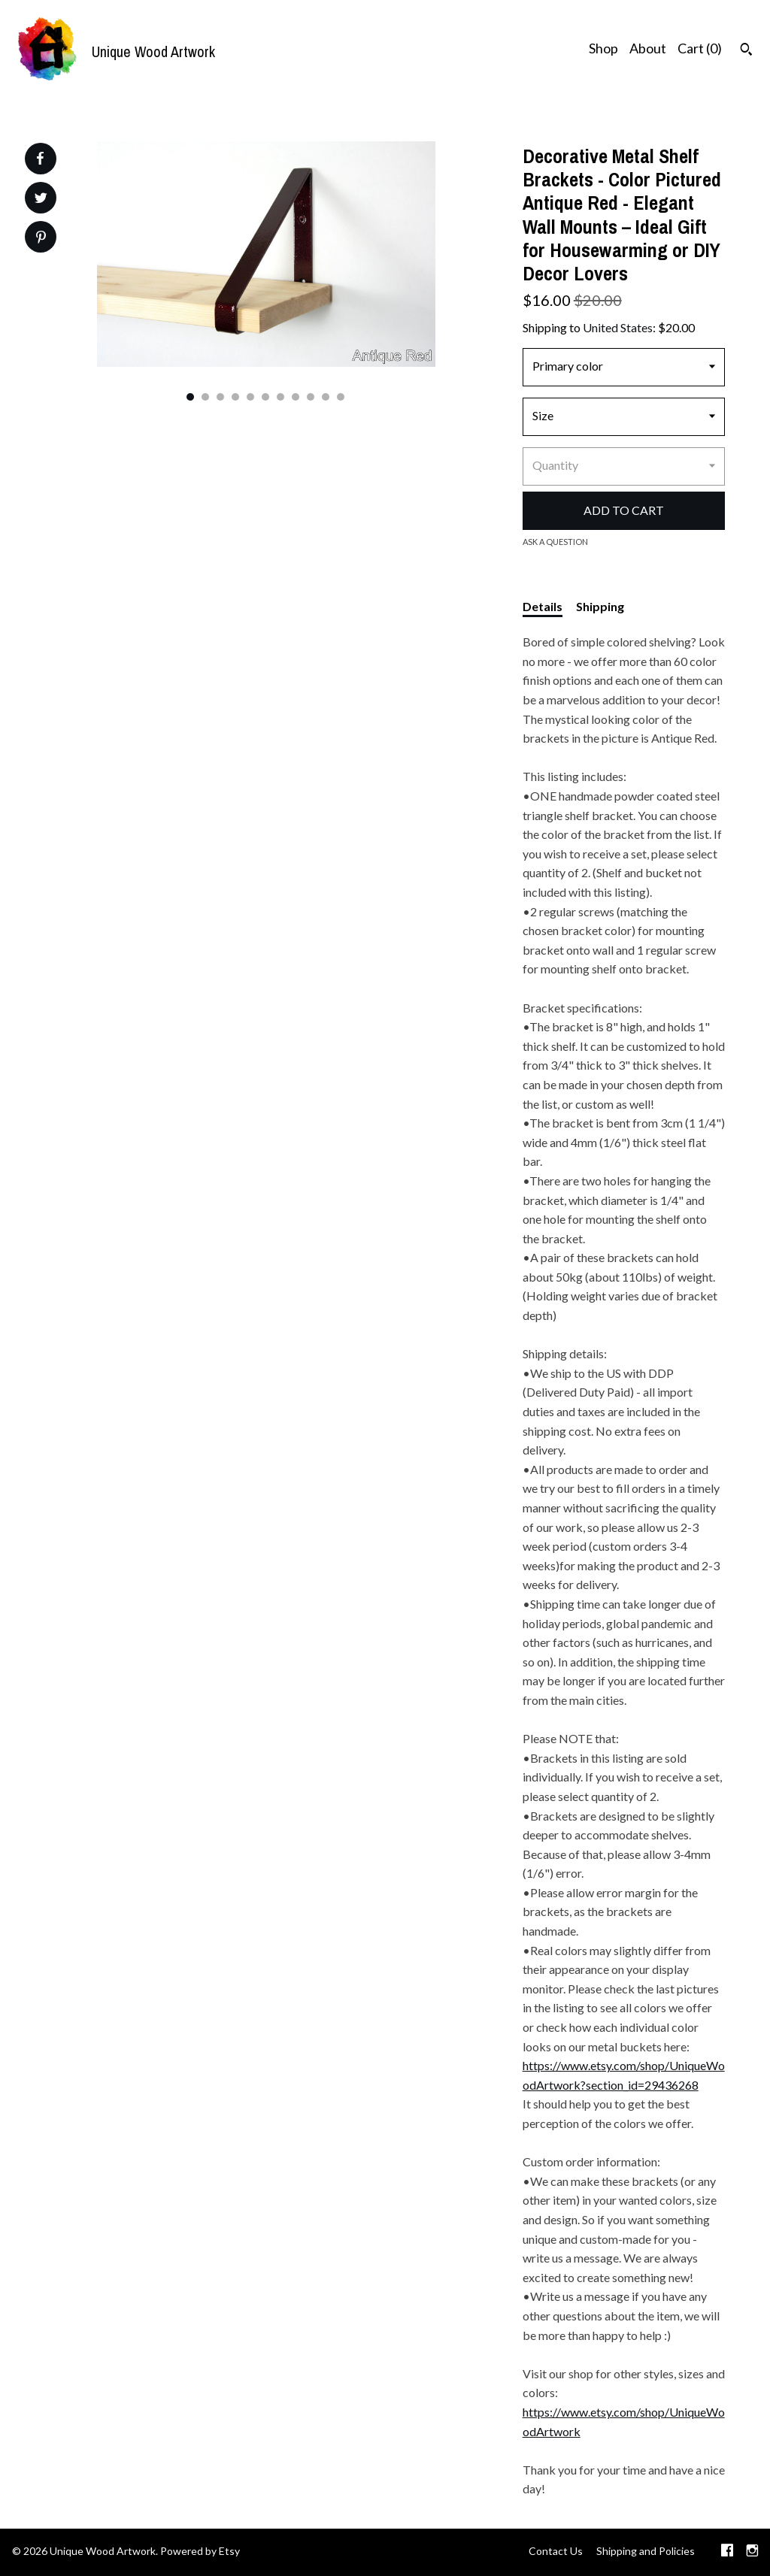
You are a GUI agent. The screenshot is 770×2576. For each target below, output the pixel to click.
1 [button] (190, 397)
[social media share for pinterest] (41, 238)
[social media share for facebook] (40, 158)
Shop (603, 48)
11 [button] (340, 397)
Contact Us (556, 2550)
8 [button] (295, 397)
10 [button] (325, 397)
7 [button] (280, 397)
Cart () (700, 48)
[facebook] (727, 2552)
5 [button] (250, 397)
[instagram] (752, 2552)
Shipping (600, 606)
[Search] (746, 51)
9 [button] (310, 397)
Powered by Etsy (200, 2550)
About (647, 48)
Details (542, 606)
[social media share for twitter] (41, 199)
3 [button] (220, 397)
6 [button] (265, 397)
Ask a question (555, 541)
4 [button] (235, 397)
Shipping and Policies (645, 2550)
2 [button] (205, 397)
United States (618, 327)
